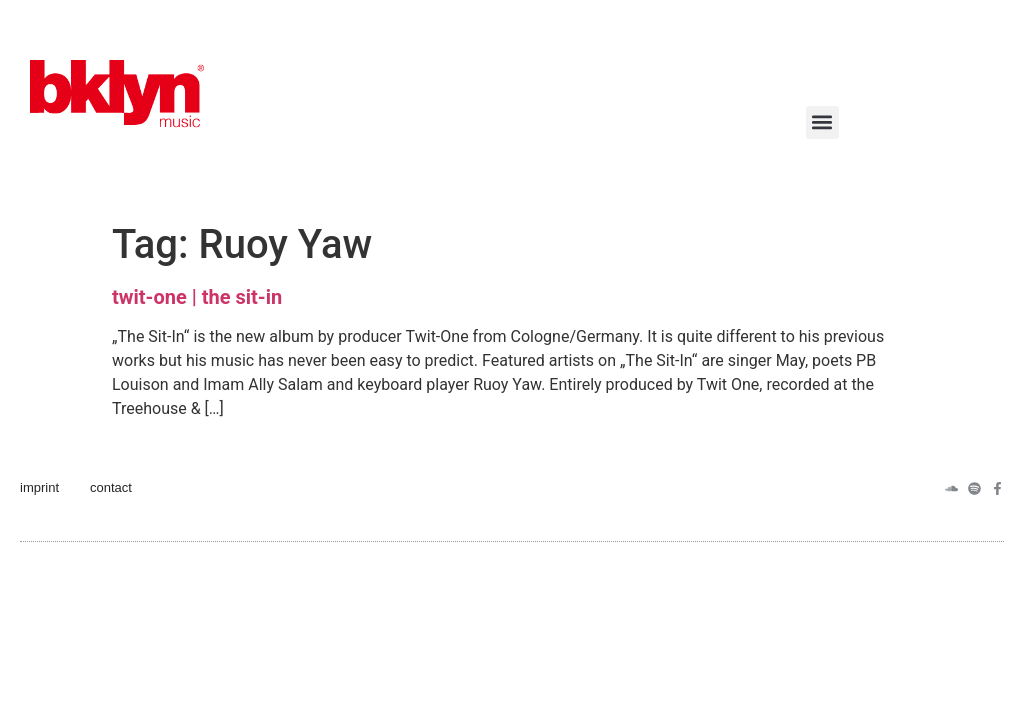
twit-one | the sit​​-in (197, 297)
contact (111, 487)
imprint (39, 487)
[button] (822, 122)
